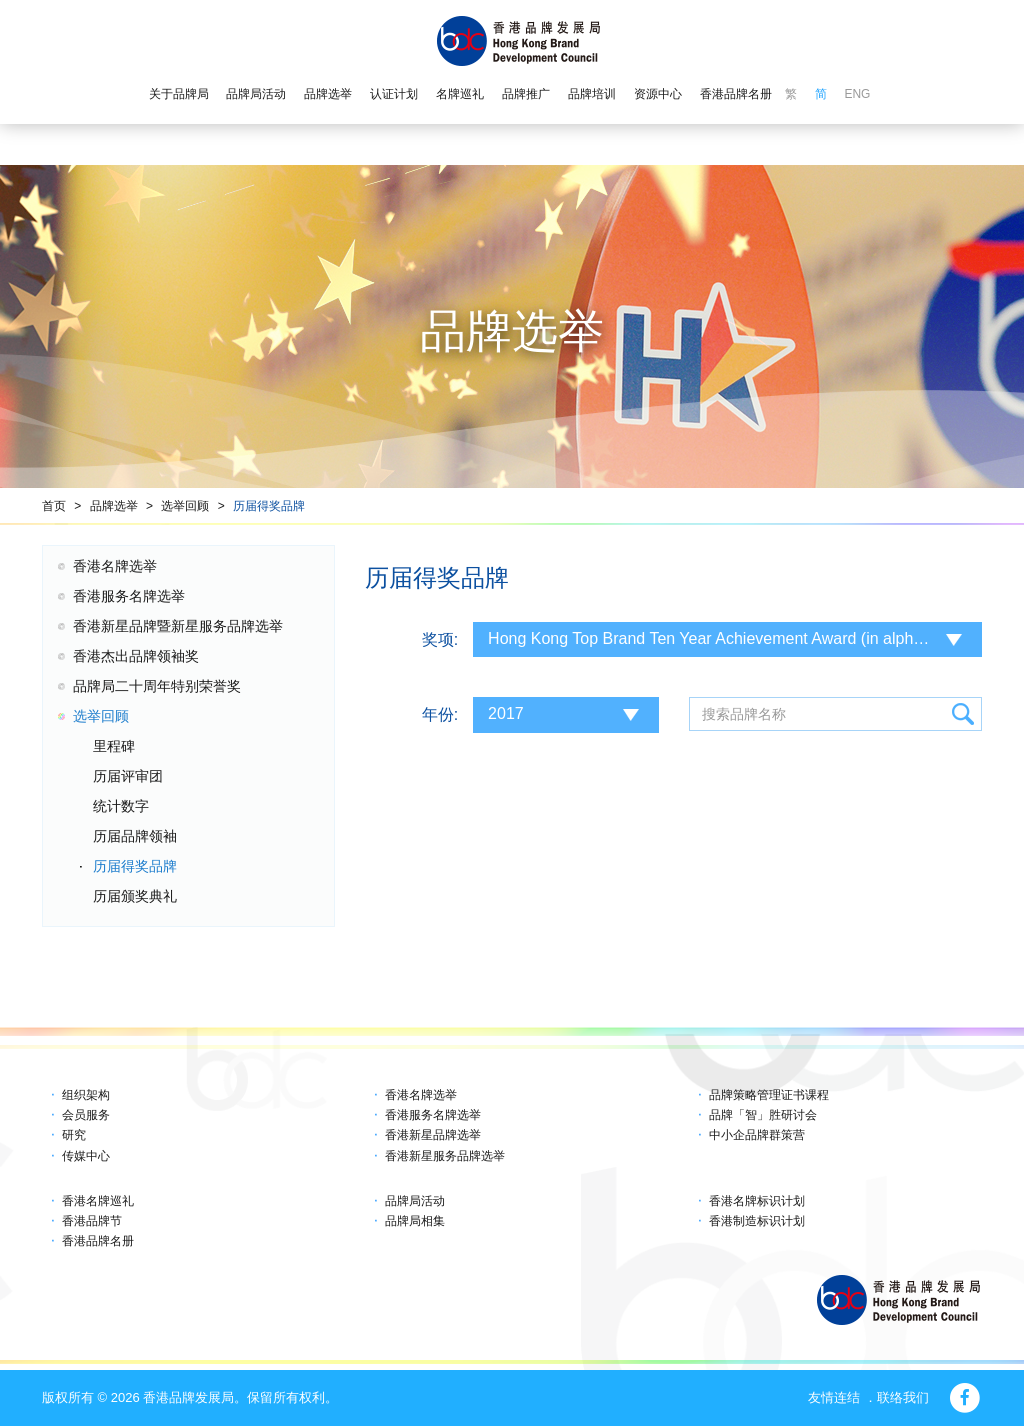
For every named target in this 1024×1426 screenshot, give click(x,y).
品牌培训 (592, 94)
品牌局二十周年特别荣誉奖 (157, 686)
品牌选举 (328, 94)
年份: (440, 714)
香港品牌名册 (736, 94)
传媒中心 (86, 1156)
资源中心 (658, 94)
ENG (857, 94)
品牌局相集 (415, 1221)
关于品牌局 (179, 94)
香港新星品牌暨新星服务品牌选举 (178, 626)
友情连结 (834, 1397)
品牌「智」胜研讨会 (763, 1115)
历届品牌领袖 (135, 836)
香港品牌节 (92, 1221)
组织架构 (86, 1095)
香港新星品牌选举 (433, 1135)
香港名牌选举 (115, 566)
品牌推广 (526, 94)
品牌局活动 (256, 94)
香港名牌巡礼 (98, 1201)
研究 (74, 1135)
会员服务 (86, 1115)
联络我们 (903, 1397)
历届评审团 (128, 776)
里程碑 (114, 746)
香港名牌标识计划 (757, 1201)
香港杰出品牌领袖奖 (136, 656)
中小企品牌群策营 (757, 1135)
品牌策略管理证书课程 (769, 1095)
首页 (54, 506)
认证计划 (394, 94)
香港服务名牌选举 (129, 596)
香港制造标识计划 (757, 1221)
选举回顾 (185, 506)
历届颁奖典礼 (135, 896)
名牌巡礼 (460, 94)
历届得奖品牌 (269, 506)
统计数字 (121, 806)
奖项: (440, 639)
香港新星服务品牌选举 (445, 1156)
